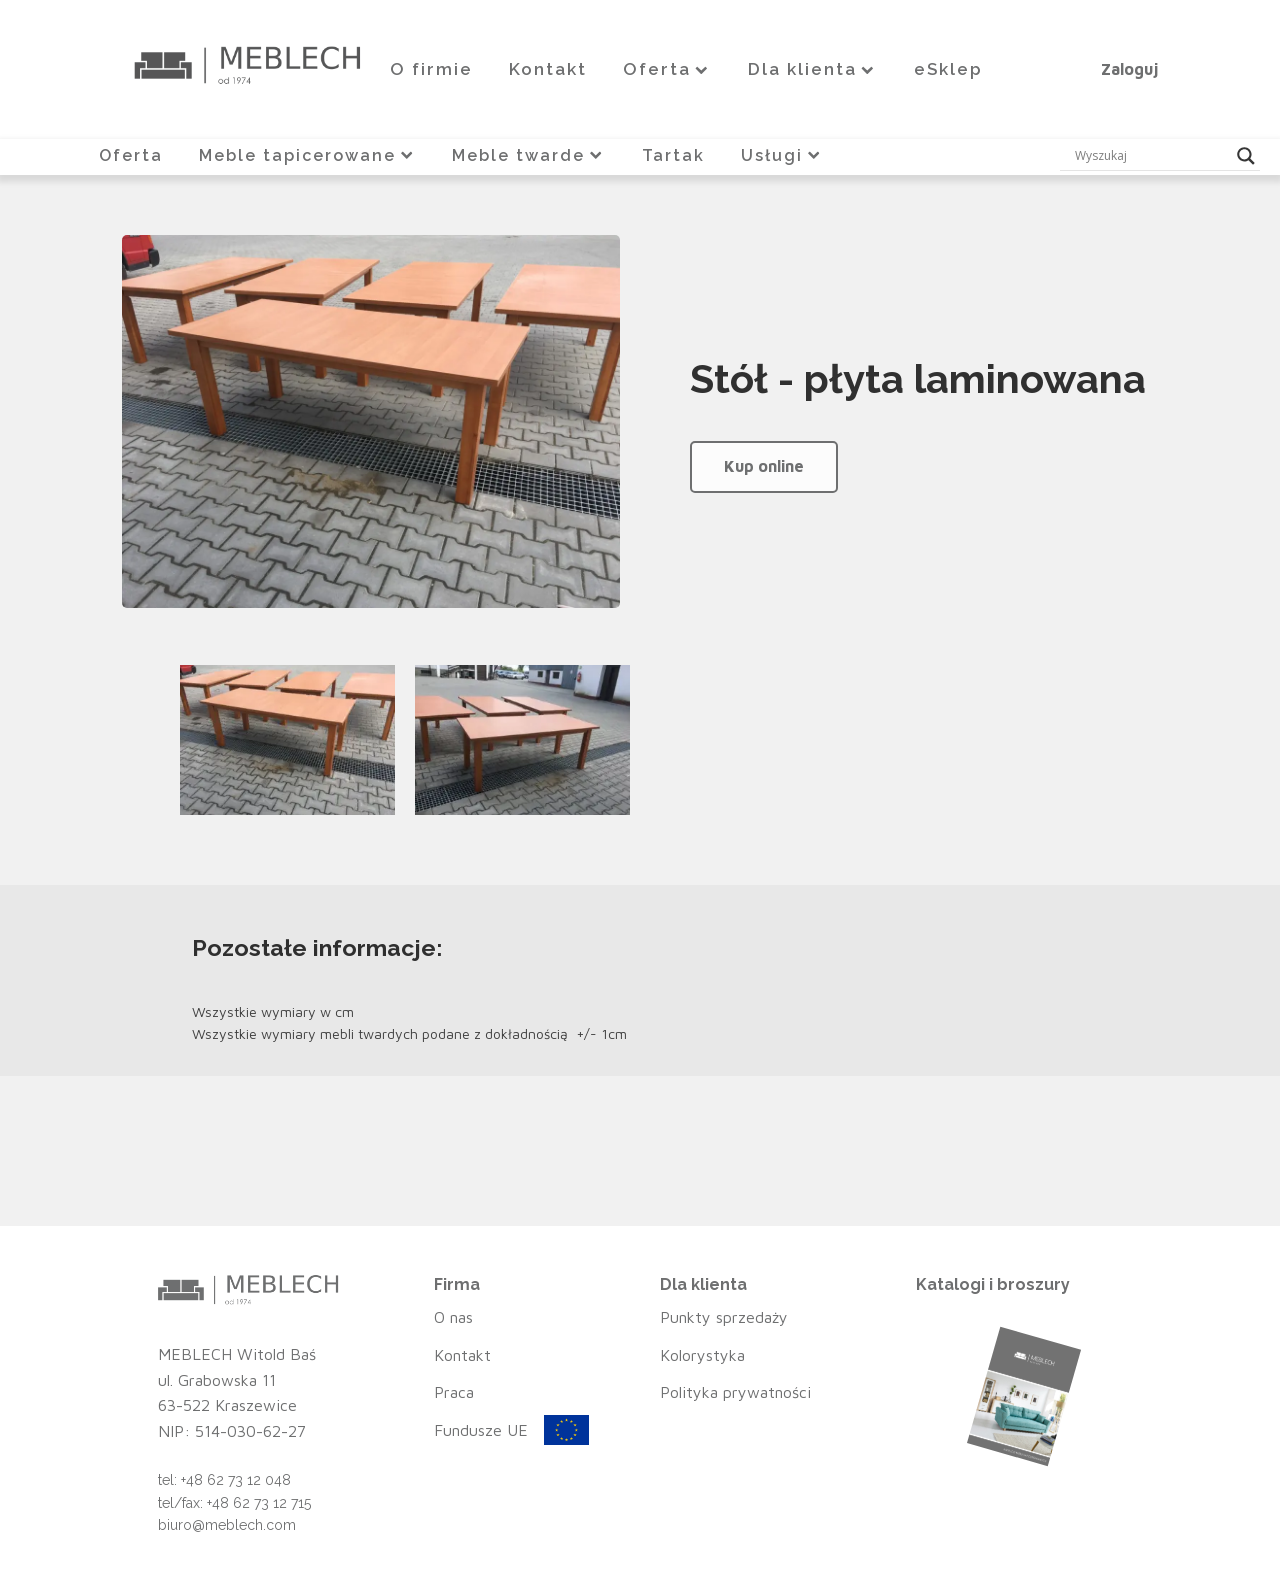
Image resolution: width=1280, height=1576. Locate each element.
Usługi (782, 155)
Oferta (667, 69)
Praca (454, 1392)
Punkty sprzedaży (724, 1317)
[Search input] (1151, 156)
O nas (453, 1317)
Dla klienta (813, 69)
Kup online (764, 466)
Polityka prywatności (735, 1392)
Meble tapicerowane (308, 155)
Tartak (673, 155)
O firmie (431, 69)
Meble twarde (529, 155)
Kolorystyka (702, 1355)
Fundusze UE (481, 1430)
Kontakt (548, 69)
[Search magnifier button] (1246, 156)
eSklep (948, 69)
